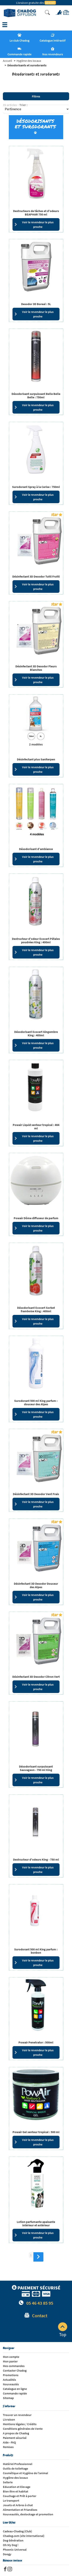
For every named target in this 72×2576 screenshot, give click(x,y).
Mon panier (10, 2361)
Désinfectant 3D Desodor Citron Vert (36, 1676)
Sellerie (8, 2482)
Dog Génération (13, 2540)
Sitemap (8, 2398)
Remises (8, 2447)
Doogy (7, 2554)
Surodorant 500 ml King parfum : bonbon (36, 1951)
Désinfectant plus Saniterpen (36, 759)
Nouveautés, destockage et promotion (28, 2514)
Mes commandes (14, 2366)
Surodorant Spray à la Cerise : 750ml (36, 487)
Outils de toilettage (15, 2468)
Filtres (36, 96)
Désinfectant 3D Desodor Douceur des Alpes (36, 1585)
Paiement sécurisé (14, 2438)
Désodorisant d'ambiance (36, 849)
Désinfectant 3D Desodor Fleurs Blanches (36, 668)
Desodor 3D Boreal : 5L (36, 304)
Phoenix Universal (14, 2549)
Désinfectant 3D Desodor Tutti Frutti (36, 576)
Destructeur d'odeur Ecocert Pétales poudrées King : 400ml (36, 940)
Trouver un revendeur (17, 2415)
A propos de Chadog (16, 2433)
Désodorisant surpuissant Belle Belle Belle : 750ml (36, 395)
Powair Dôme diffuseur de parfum (36, 1218)
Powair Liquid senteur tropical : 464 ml (36, 1126)
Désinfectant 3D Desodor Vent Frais (36, 1494)
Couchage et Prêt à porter (19, 2496)
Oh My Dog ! (10, 2545)
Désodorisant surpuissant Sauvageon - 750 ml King (36, 1768)
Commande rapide (15, 2393)
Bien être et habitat (15, 2491)
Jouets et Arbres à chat (18, 2505)
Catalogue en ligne (15, 2389)
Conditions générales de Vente (23, 2429)
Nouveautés (11, 2384)
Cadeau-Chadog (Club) (17, 2531)
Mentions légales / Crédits (19, 2424)
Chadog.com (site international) (23, 2536)
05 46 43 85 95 (39, 2303)
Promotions (10, 2375)
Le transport (11, 2500)
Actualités (9, 2380)
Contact (39, 2316)
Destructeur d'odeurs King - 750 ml (36, 1859)
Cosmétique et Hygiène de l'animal (25, 2473)
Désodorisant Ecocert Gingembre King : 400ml (36, 1033)
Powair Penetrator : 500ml (35, 2042)
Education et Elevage (16, 2487)
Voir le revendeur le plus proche (34, 224)
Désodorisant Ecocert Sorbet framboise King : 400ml (36, 1309)
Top (62, 2330)
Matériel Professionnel (17, 2464)
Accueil (7, 61)
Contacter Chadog (14, 2370)
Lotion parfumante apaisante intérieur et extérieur (36, 2223)
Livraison (9, 2419)
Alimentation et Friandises (20, 2510)
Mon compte (11, 2357)
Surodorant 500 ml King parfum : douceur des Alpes (36, 1402)
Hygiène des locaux (29, 61)
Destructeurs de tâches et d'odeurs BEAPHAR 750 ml (36, 212)
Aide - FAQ (9, 2442)
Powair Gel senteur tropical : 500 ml (36, 2132)
